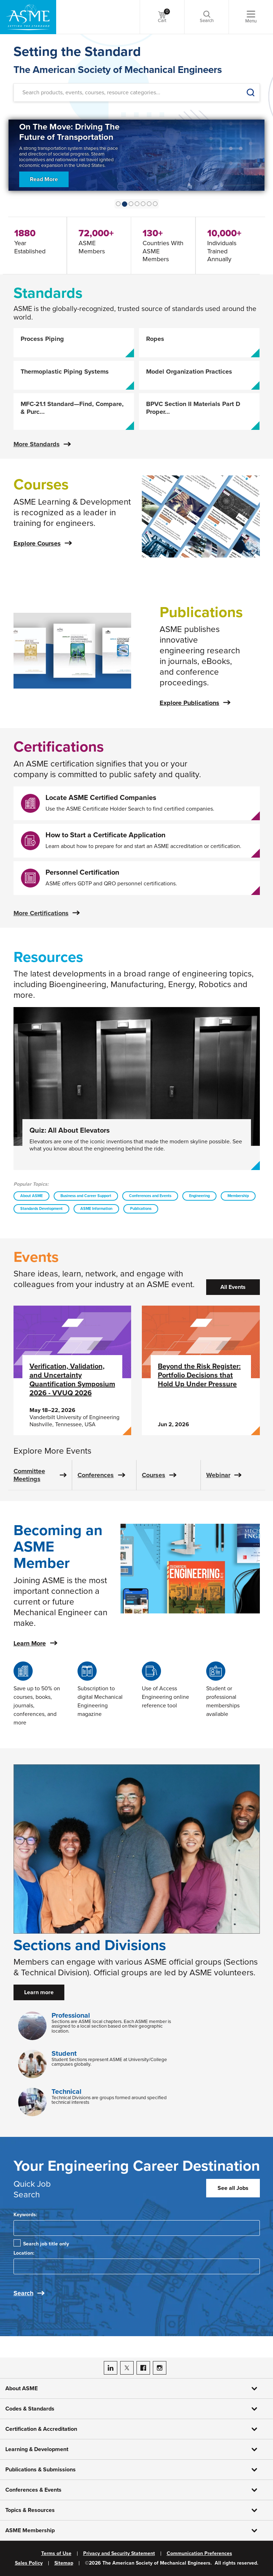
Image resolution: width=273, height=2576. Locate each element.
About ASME (31, 1196)
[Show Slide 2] (131, 203)
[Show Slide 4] (143, 203)
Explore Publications (189, 703)
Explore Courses (37, 543)
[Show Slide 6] (155, 203)
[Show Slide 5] (149, 203)
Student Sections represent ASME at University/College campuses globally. (109, 2062)
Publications (140, 1208)
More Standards (37, 444)
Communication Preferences (199, 2553)
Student (64, 2053)
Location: (24, 2253)
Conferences (95, 1475)
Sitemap (63, 2563)
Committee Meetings (29, 1475)
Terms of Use (56, 2553)
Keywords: (25, 2215)
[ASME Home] (28, 17)
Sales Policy (29, 2563)
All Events (233, 1287)
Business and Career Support (85, 1196)
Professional (71, 2015)
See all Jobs (233, 2188)
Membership (238, 1196)
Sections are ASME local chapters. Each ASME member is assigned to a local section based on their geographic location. (111, 2026)
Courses (153, 1475)
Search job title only (46, 2244)
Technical (66, 2091)
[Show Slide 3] (137, 203)
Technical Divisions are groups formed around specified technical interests (109, 2100)
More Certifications (41, 913)
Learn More (30, 1643)
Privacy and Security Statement (119, 2553)
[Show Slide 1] (124, 204)
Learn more (39, 1992)
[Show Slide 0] (118, 203)
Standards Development (41, 1208)
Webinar (218, 1475)
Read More (44, 188)
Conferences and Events (150, 1196)
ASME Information (96, 1208)
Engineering (199, 1196)
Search (23, 2293)
